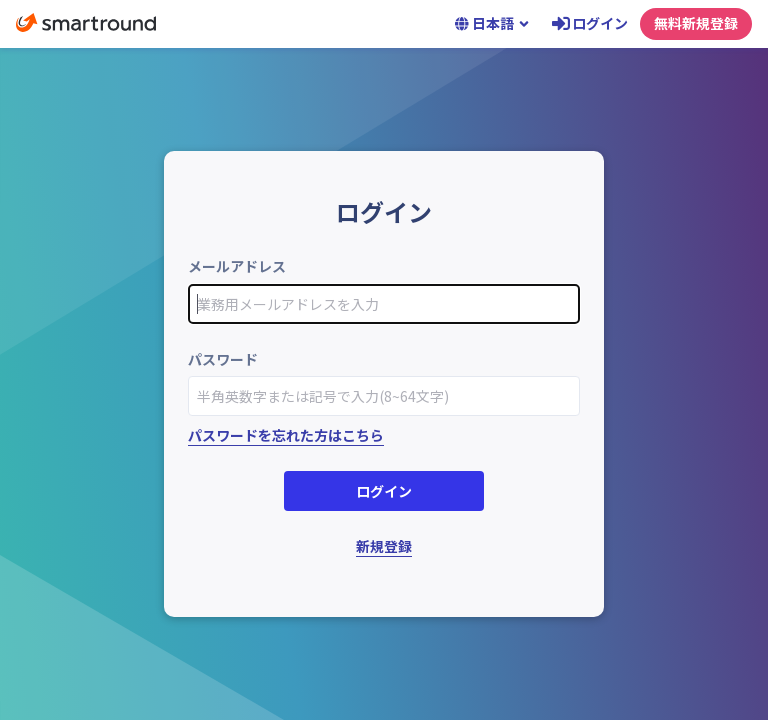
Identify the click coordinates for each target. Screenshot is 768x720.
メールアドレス (237, 266)
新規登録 (384, 546)
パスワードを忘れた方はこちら (286, 435)
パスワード (223, 359)
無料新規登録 (696, 23)
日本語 (493, 23)
